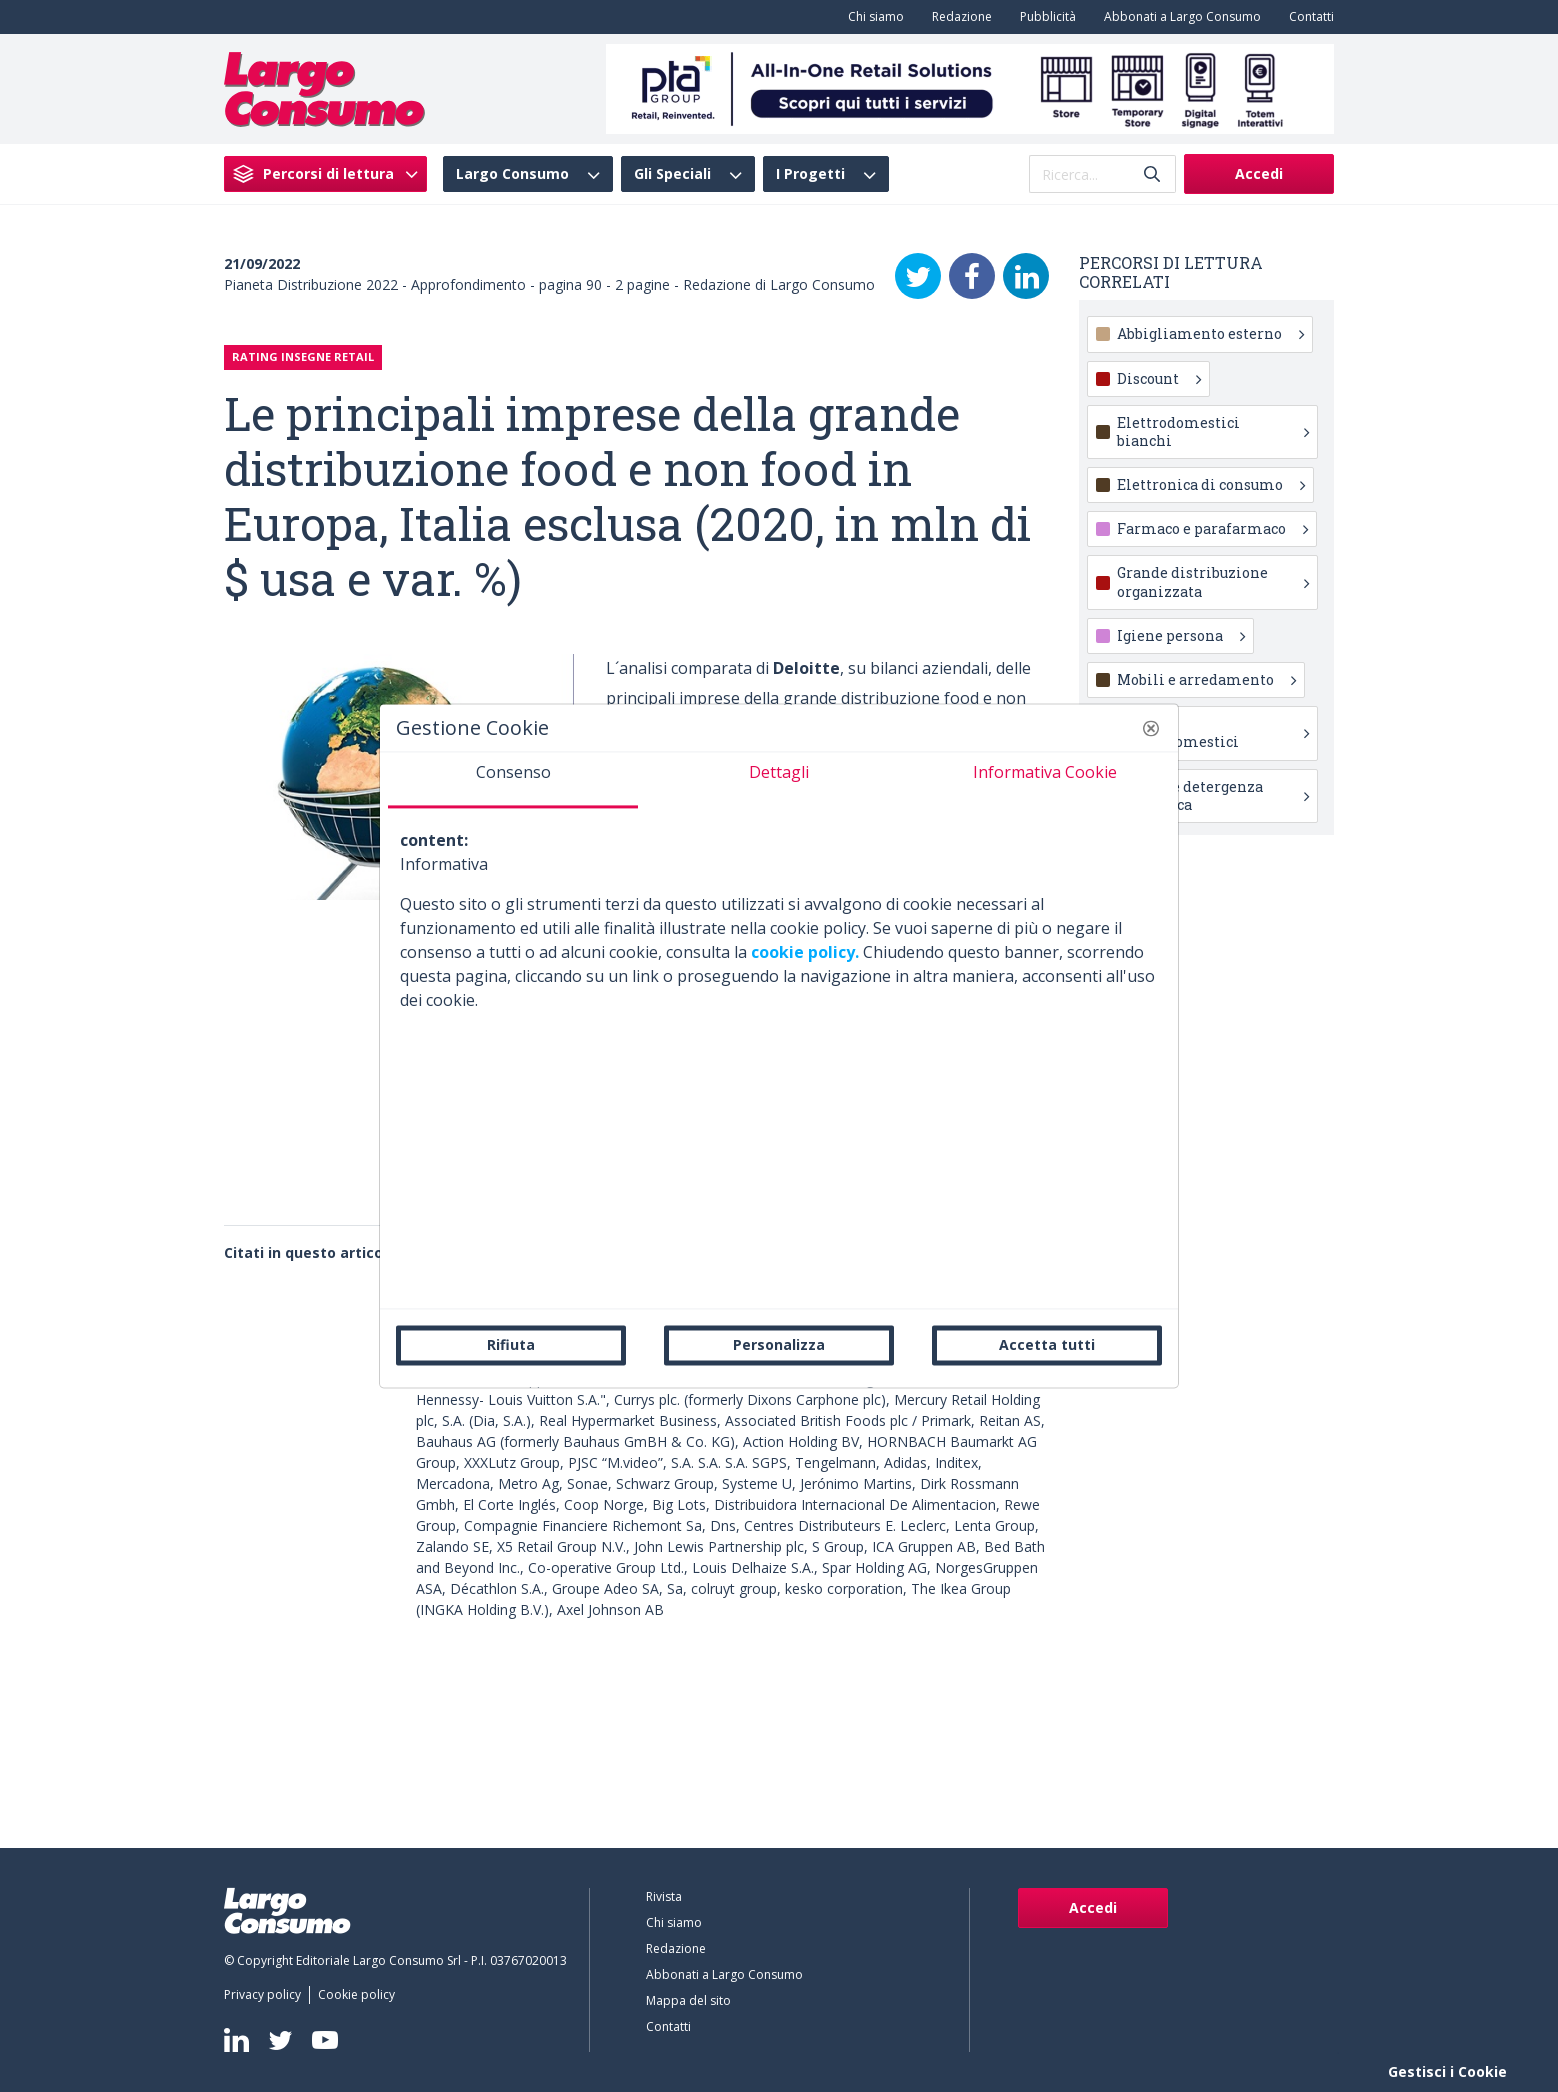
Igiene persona (1181, 635)
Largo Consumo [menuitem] (512, 174)
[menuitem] (872, 17)
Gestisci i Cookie (1447, 2071)
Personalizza (779, 1344)
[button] (1151, 728)
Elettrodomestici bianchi (1213, 431)
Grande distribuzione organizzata (1213, 581)
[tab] (513, 780)
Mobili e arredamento (1206, 679)
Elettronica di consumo (1211, 484)
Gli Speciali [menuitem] (672, 174)
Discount (1159, 378)
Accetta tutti (1047, 1344)
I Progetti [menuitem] (810, 174)
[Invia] (1152, 174)
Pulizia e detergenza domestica (1213, 795)
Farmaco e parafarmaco (1212, 528)
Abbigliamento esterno (1210, 333)
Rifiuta (511, 1344)
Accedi (1259, 173)
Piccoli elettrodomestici (1213, 732)
